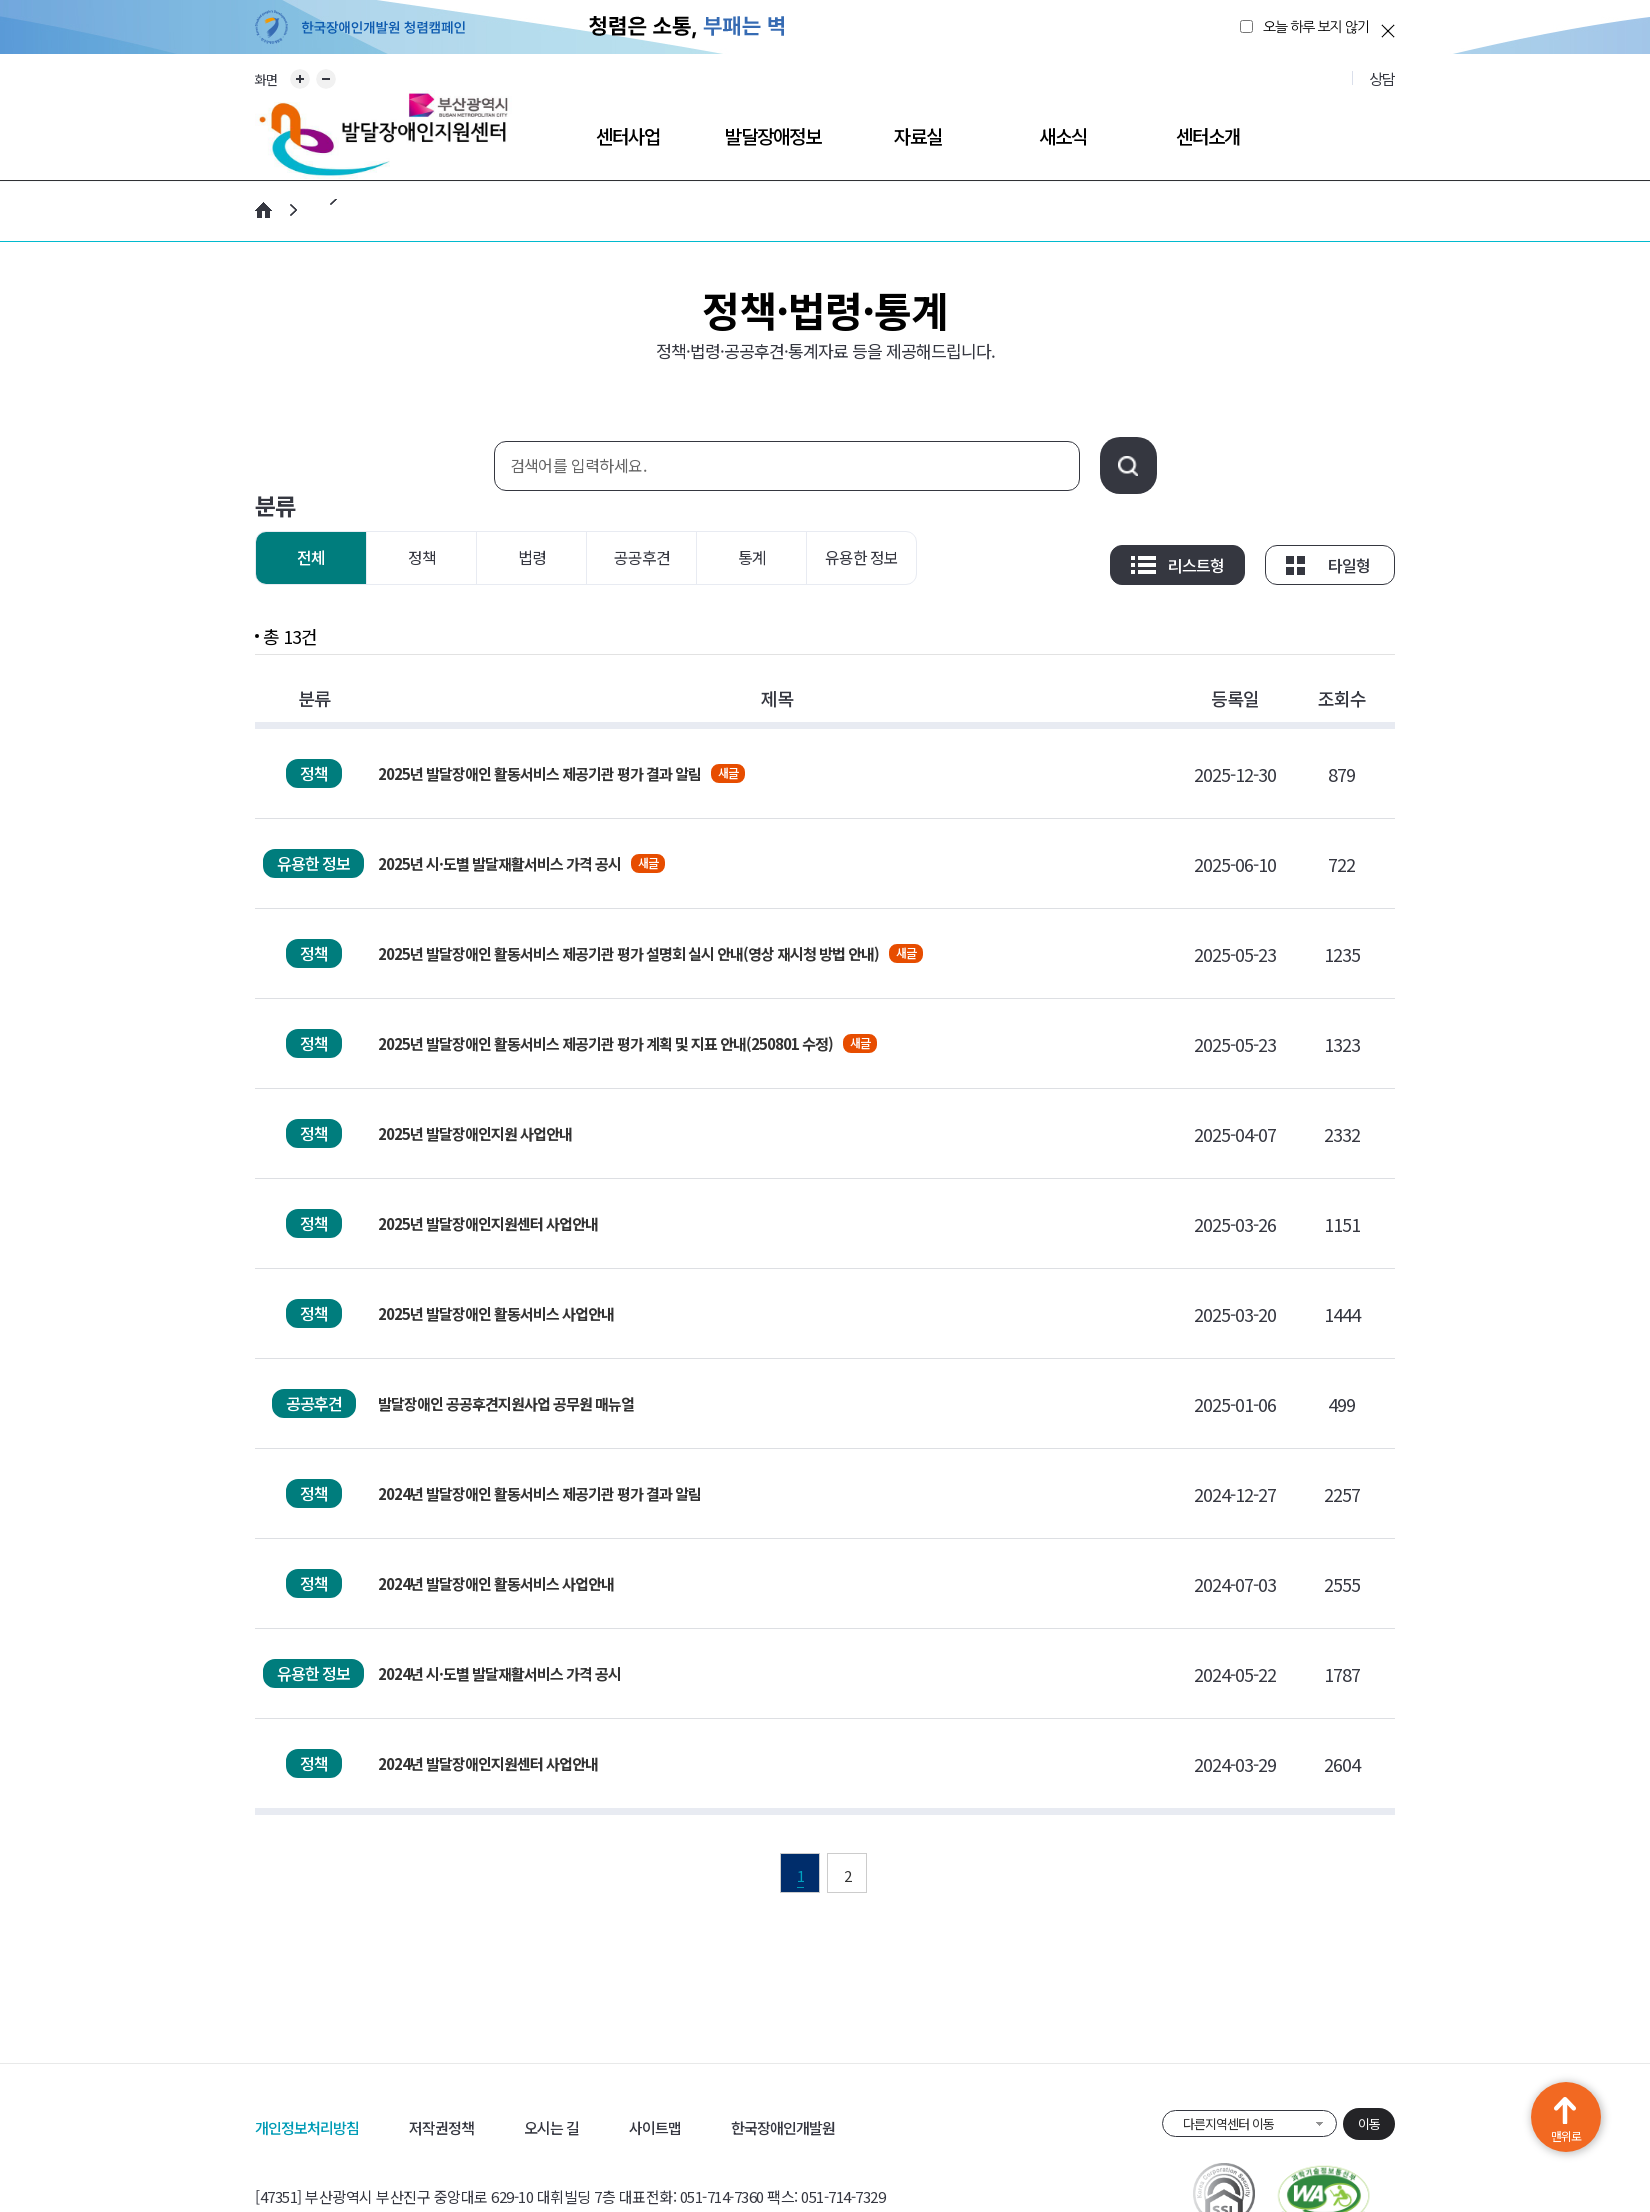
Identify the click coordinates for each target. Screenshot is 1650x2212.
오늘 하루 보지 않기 (1316, 27)
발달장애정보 (773, 135)
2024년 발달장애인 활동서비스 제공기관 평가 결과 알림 (539, 1493)
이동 (1369, 2123)
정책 (422, 557)
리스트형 (1196, 565)
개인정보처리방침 (307, 2127)
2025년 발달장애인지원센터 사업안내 (488, 1223)
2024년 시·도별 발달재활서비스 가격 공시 (499, 1673)
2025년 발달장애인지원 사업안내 (475, 1133)
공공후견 (642, 557)
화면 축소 (326, 79)
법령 (532, 557)
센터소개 (1208, 135)
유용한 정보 (861, 557)
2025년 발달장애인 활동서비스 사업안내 (496, 1313)
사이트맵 (655, 2127)
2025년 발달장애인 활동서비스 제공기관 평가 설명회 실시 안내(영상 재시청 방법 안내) (628, 953)
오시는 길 (551, 2127)
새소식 (1063, 135)
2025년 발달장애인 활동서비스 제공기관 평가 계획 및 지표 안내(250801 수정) (605, 1043)
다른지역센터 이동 (1228, 2123)
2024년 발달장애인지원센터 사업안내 (488, 1763)
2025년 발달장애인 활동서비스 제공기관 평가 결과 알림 (539, 773)
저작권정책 (441, 2127)
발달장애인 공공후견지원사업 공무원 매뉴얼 (506, 1403)
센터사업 (628, 135)
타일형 (1349, 565)
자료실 (918, 135)
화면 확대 (300, 79)
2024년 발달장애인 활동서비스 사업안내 (496, 1583)
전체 (311, 557)
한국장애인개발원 (783, 2127)
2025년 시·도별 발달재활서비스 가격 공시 (499, 863)
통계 (752, 557)
